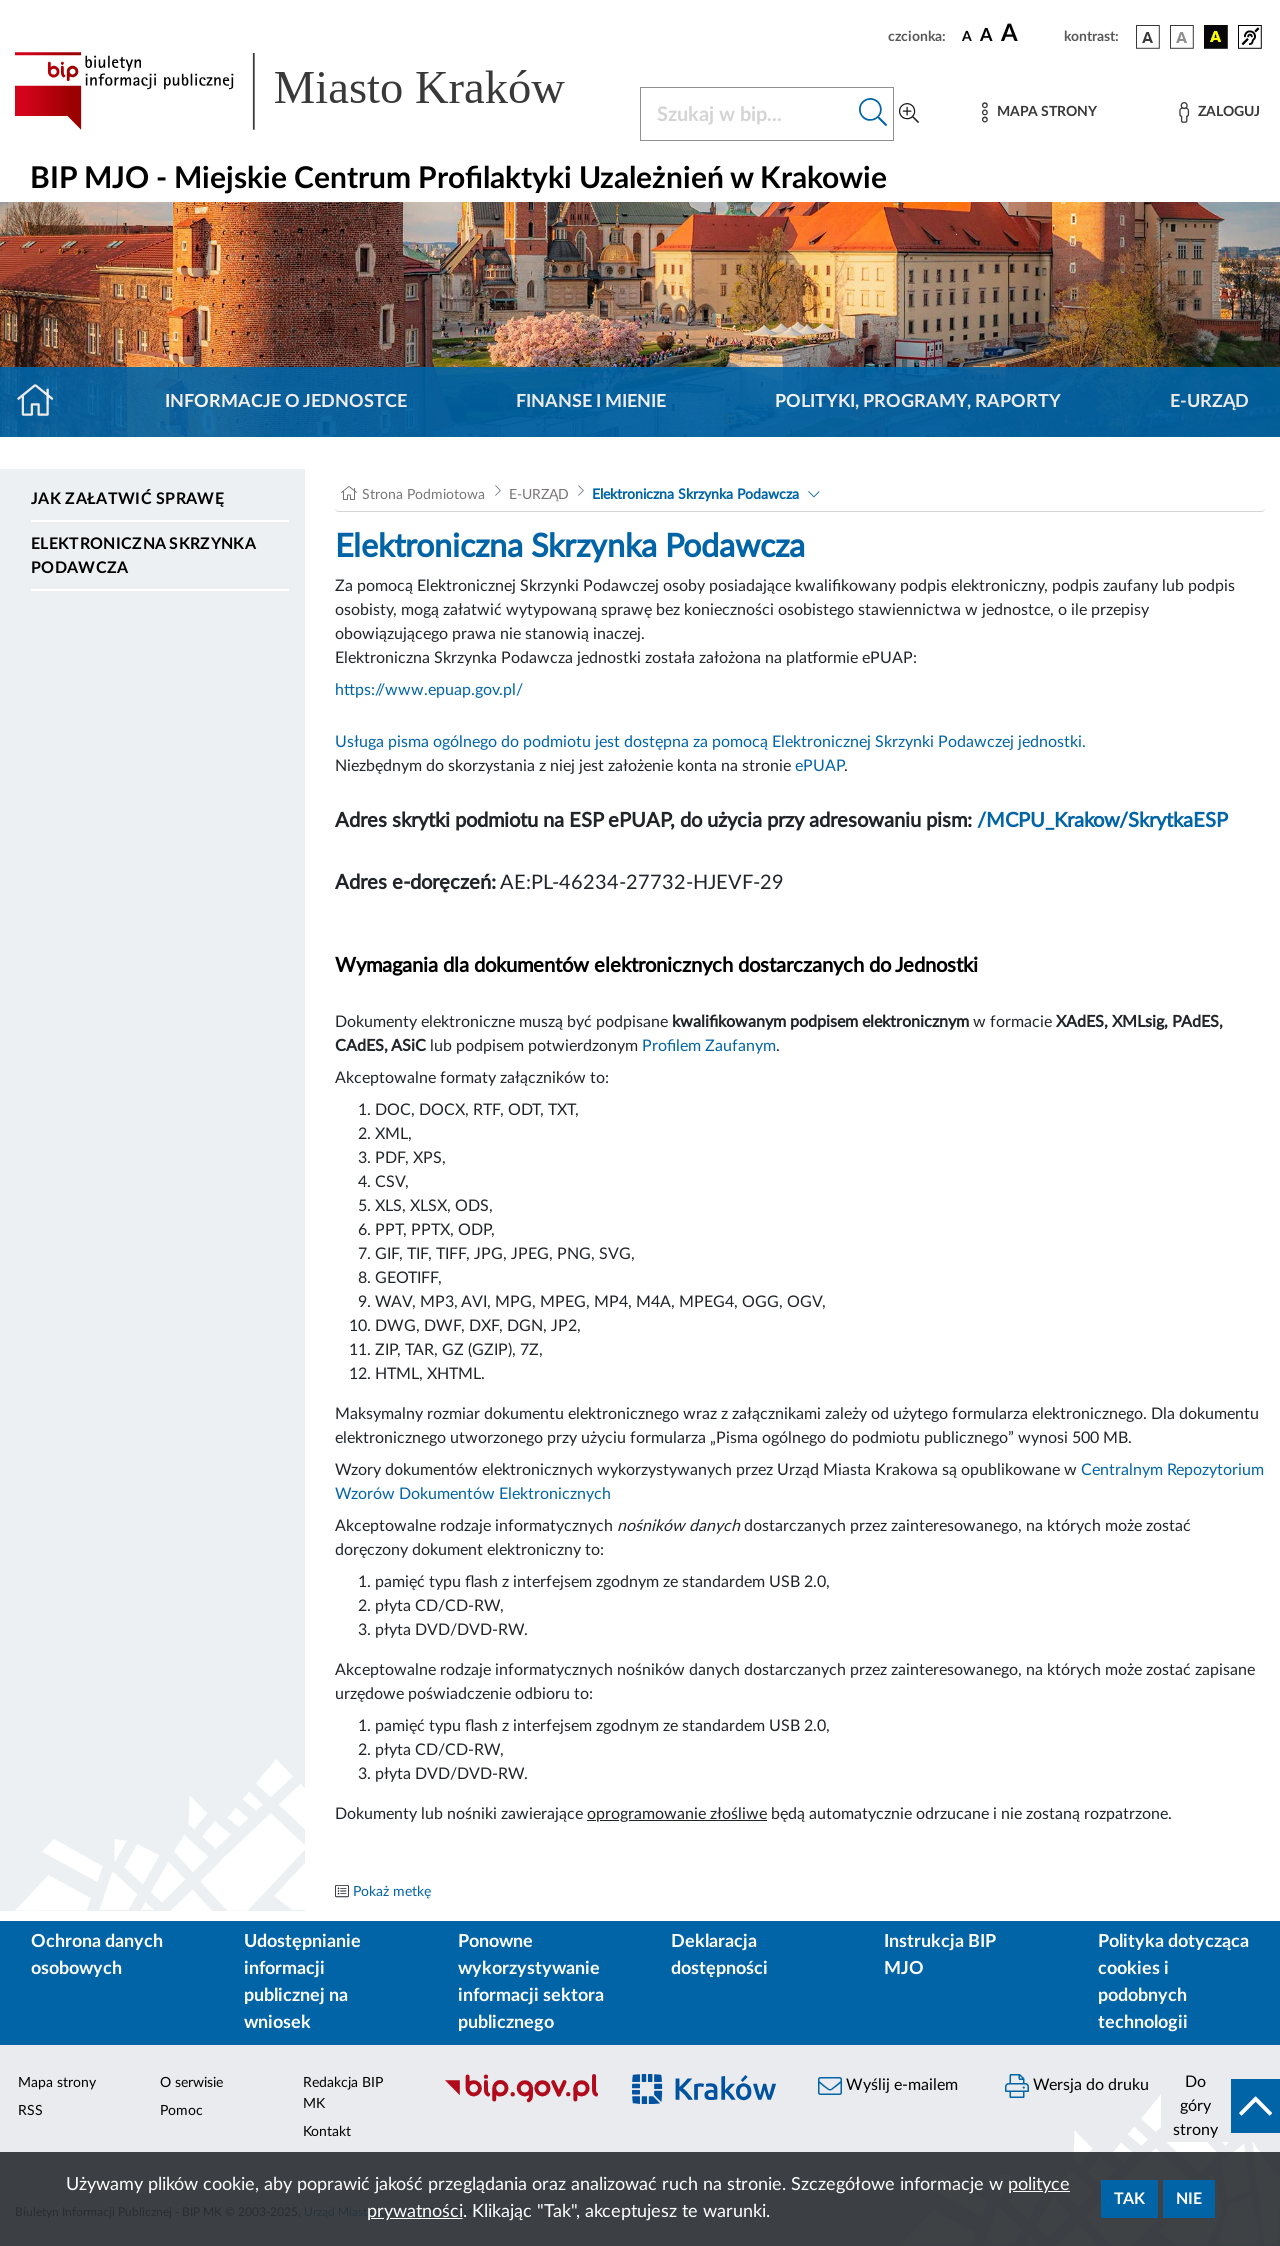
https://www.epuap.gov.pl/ (429, 690)
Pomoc (181, 2111)
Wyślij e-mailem (888, 2086)
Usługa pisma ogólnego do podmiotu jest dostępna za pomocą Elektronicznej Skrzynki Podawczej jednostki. (710, 742)
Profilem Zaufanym (709, 1046)
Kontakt (327, 2132)
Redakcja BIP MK (343, 2093)
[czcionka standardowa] (967, 36)
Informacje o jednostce (286, 402)
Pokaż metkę (392, 1892)
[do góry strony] (1220, 2106)
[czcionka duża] (1029, 34)
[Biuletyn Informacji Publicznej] (520, 2100)
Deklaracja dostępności (719, 1955)
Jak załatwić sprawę (127, 499)
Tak (1129, 2199)
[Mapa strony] (1039, 112)
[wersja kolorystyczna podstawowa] (1148, 37)
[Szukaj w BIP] (747, 114)
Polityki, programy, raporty (918, 402)
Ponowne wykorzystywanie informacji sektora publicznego (531, 1982)
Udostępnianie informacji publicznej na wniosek (302, 1982)
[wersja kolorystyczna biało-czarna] (1182, 37)
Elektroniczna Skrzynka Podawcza (143, 556)
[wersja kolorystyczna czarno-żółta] (1216, 37)
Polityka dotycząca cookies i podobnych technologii (1173, 1982)
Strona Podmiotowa (423, 495)
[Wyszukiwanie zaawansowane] (909, 114)
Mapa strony (57, 2083)
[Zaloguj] (1219, 112)
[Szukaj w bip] (873, 114)
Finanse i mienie (591, 402)
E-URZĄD (1209, 402)
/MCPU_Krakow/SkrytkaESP (1102, 821)
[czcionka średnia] (986, 36)
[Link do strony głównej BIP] (315, 91)
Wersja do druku (1077, 2086)
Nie (1189, 2199)
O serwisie (191, 2083)
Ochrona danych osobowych (97, 1955)
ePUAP (819, 766)
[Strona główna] (43, 402)
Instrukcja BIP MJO (939, 1955)
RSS (30, 2111)
